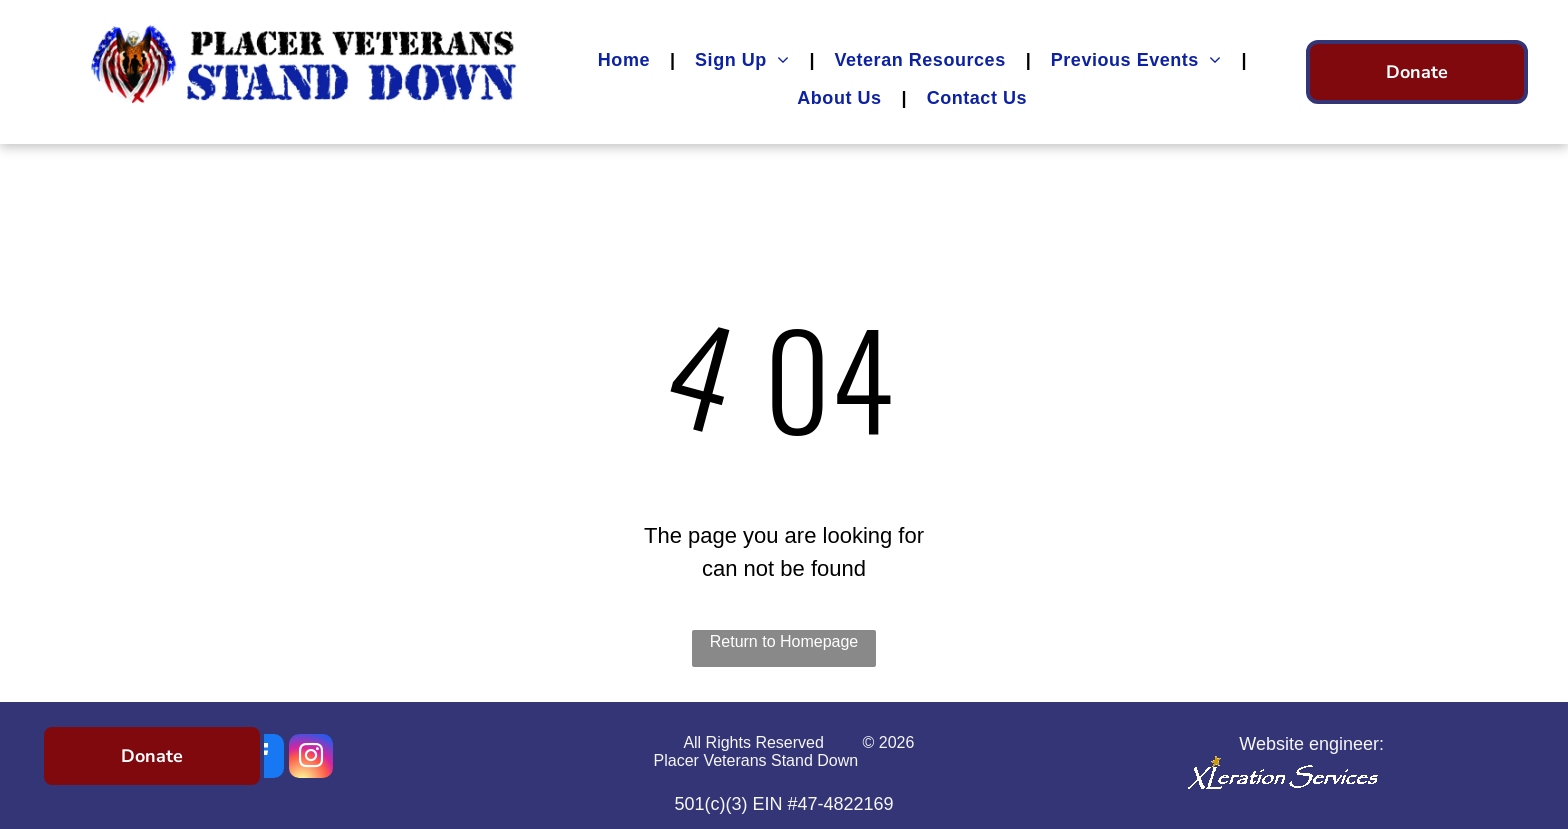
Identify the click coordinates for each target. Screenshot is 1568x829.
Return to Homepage (784, 641)
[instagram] (311, 758)
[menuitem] (626, 60)
